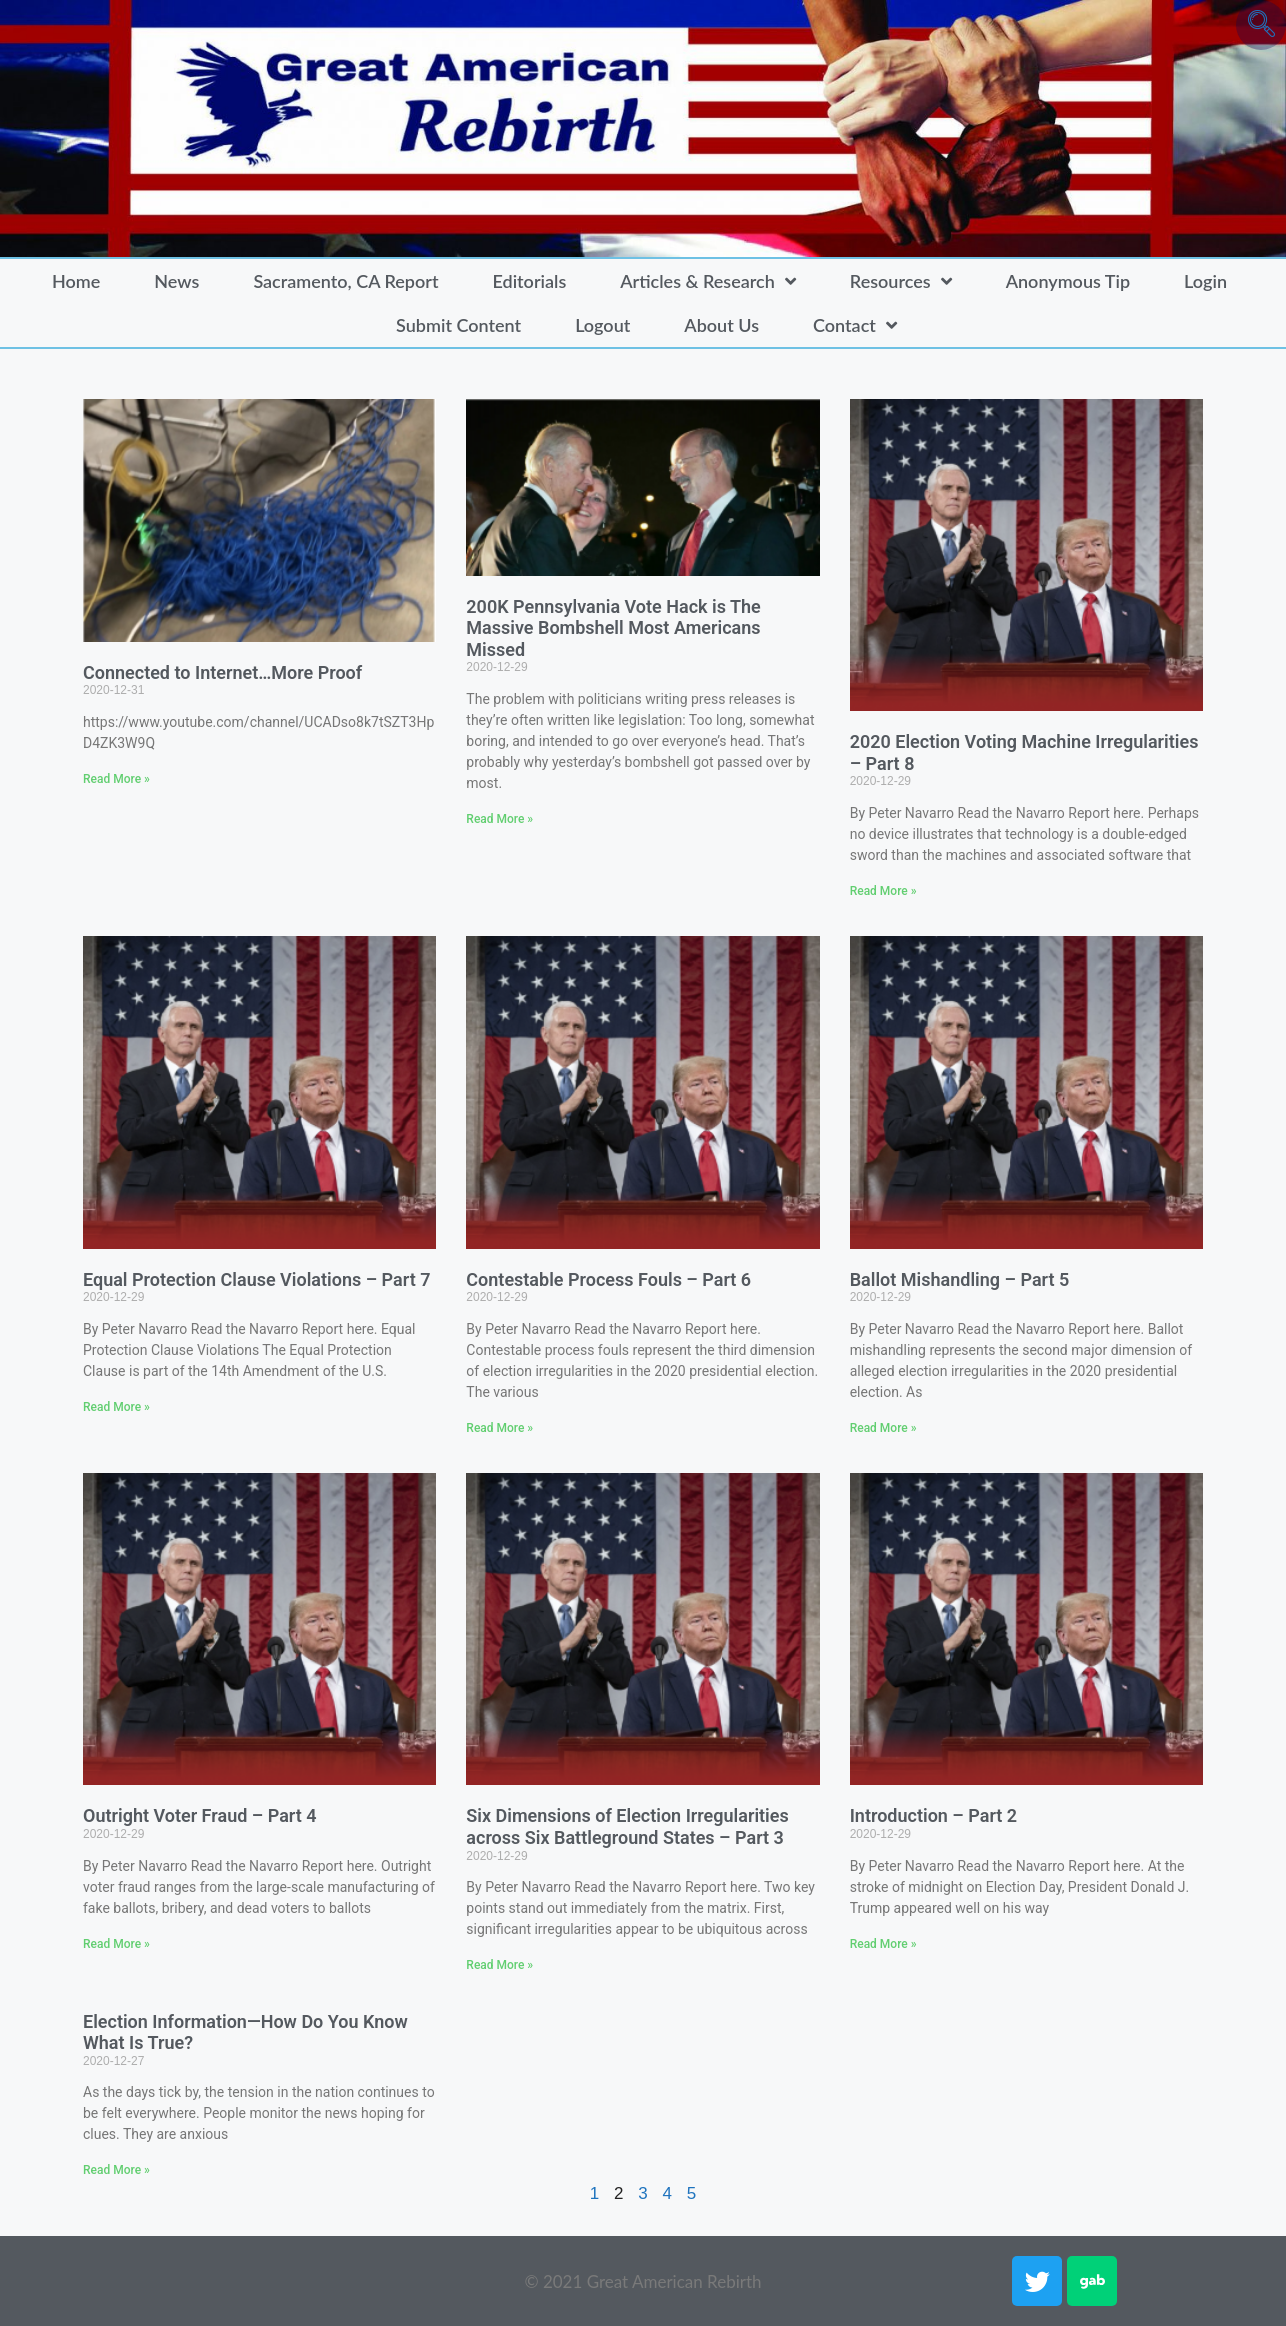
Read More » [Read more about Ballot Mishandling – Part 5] (883, 1428)
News (176, 281)
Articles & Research (708, 281)
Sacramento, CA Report (345, 281)
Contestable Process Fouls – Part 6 (608, 1279)
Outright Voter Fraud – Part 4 (200, 1815)
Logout (602, 325)
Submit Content (458, 325)
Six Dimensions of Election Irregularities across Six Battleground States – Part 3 (627, 1826)
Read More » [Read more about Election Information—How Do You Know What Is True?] (116, 2170)
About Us (721, 325)
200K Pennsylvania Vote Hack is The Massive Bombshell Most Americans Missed (613, 628)
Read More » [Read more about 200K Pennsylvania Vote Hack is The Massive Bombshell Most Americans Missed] (499, 819)
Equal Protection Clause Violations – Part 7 (256, 1279)
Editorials (529, 281)
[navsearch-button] (1261, 25)
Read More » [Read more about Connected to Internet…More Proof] (116, 779)
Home (76, 281)
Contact (855, 325)
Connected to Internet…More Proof (222, 672)
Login (1205, 281)
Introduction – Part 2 (933, 1815)
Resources (901, 281)
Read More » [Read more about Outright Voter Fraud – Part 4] (116, 1944)
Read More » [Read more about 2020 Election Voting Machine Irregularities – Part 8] (883, 891)
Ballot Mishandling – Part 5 (960, 1279)
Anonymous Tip (1068, 281)
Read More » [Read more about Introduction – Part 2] (883, 1944)
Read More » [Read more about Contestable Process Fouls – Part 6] (499, 1428)
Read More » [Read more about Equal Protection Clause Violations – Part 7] (116, 1407)
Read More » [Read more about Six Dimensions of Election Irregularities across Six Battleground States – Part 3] (499, 1965)
